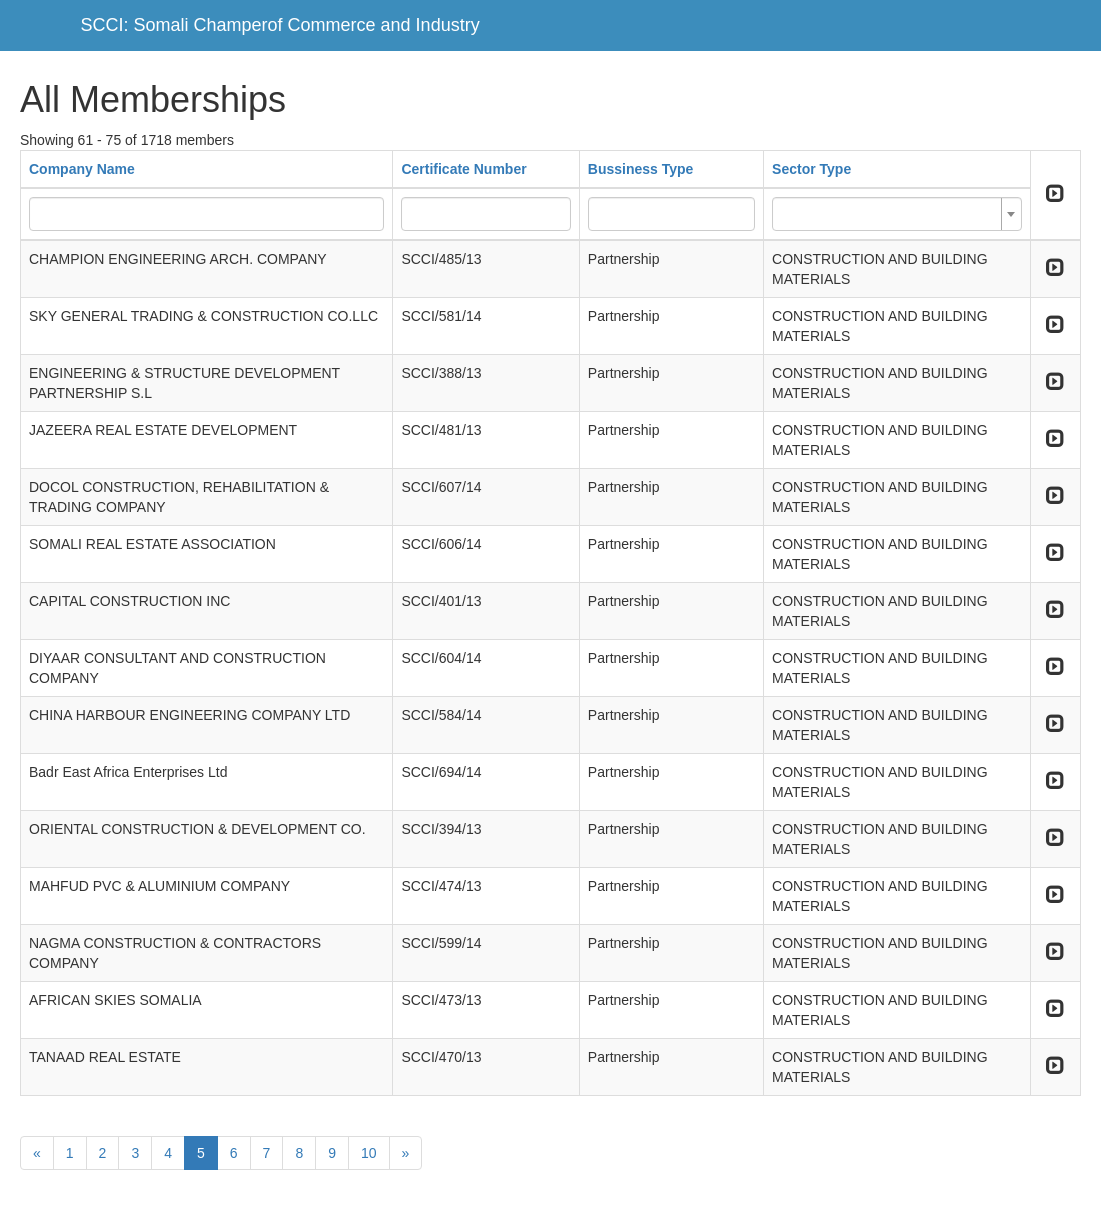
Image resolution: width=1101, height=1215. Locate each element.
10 (369, 1153)
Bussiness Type (641, 169)
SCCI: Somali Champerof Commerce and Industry (280, 25)
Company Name (82, 169)
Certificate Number (463, 169)
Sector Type (811, 169)
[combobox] (897, 214)
